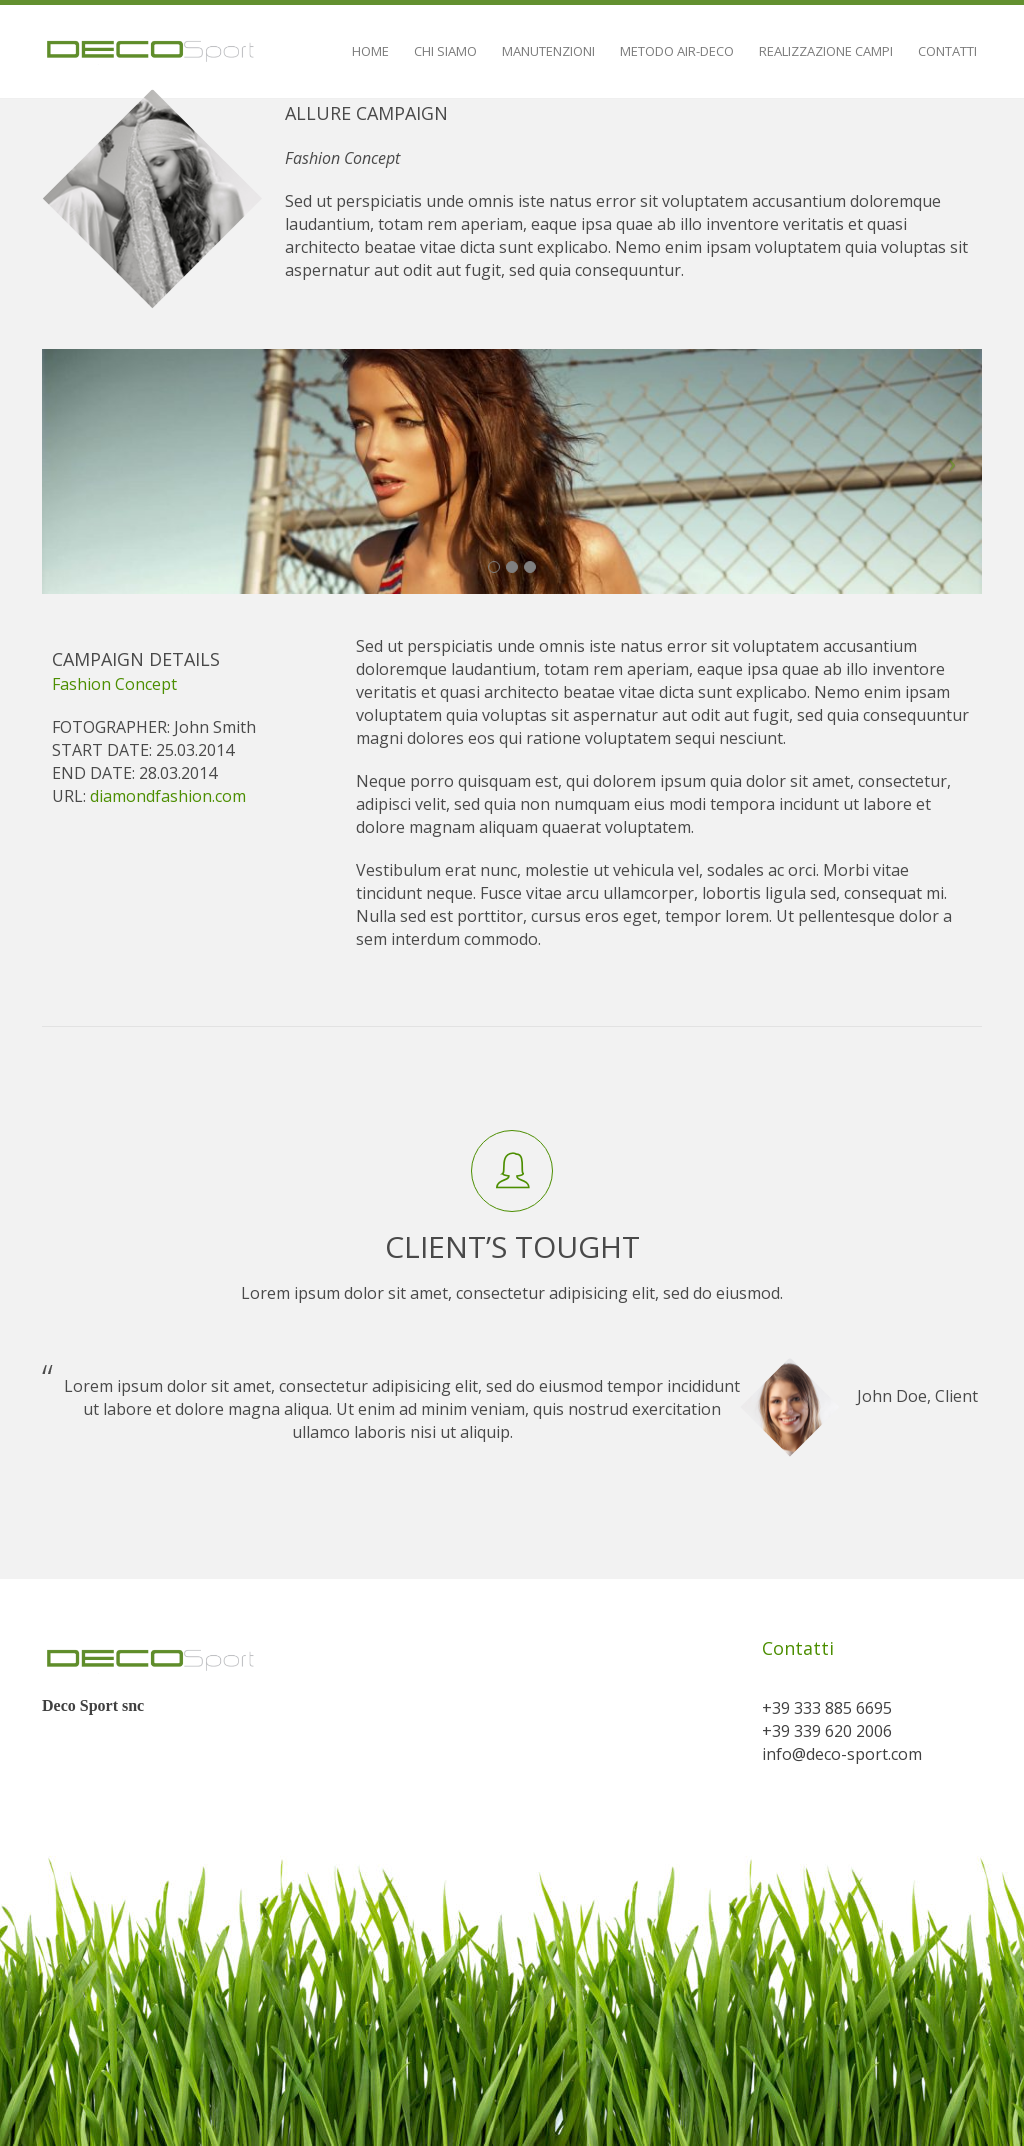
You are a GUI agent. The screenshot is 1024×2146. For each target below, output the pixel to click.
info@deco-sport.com (842, 1754)
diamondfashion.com (168, 796)
